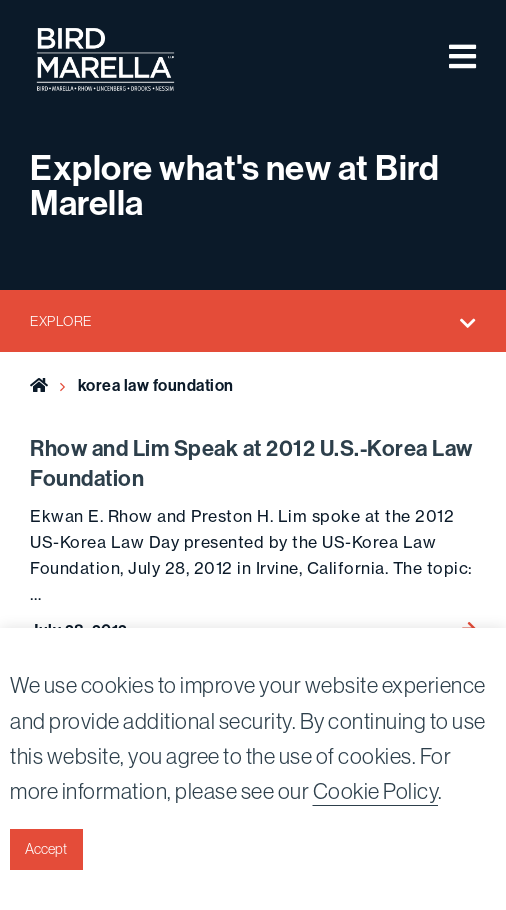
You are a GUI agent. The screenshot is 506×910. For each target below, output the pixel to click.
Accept (46, 849)
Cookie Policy (376, 791)
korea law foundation (156, 385)
